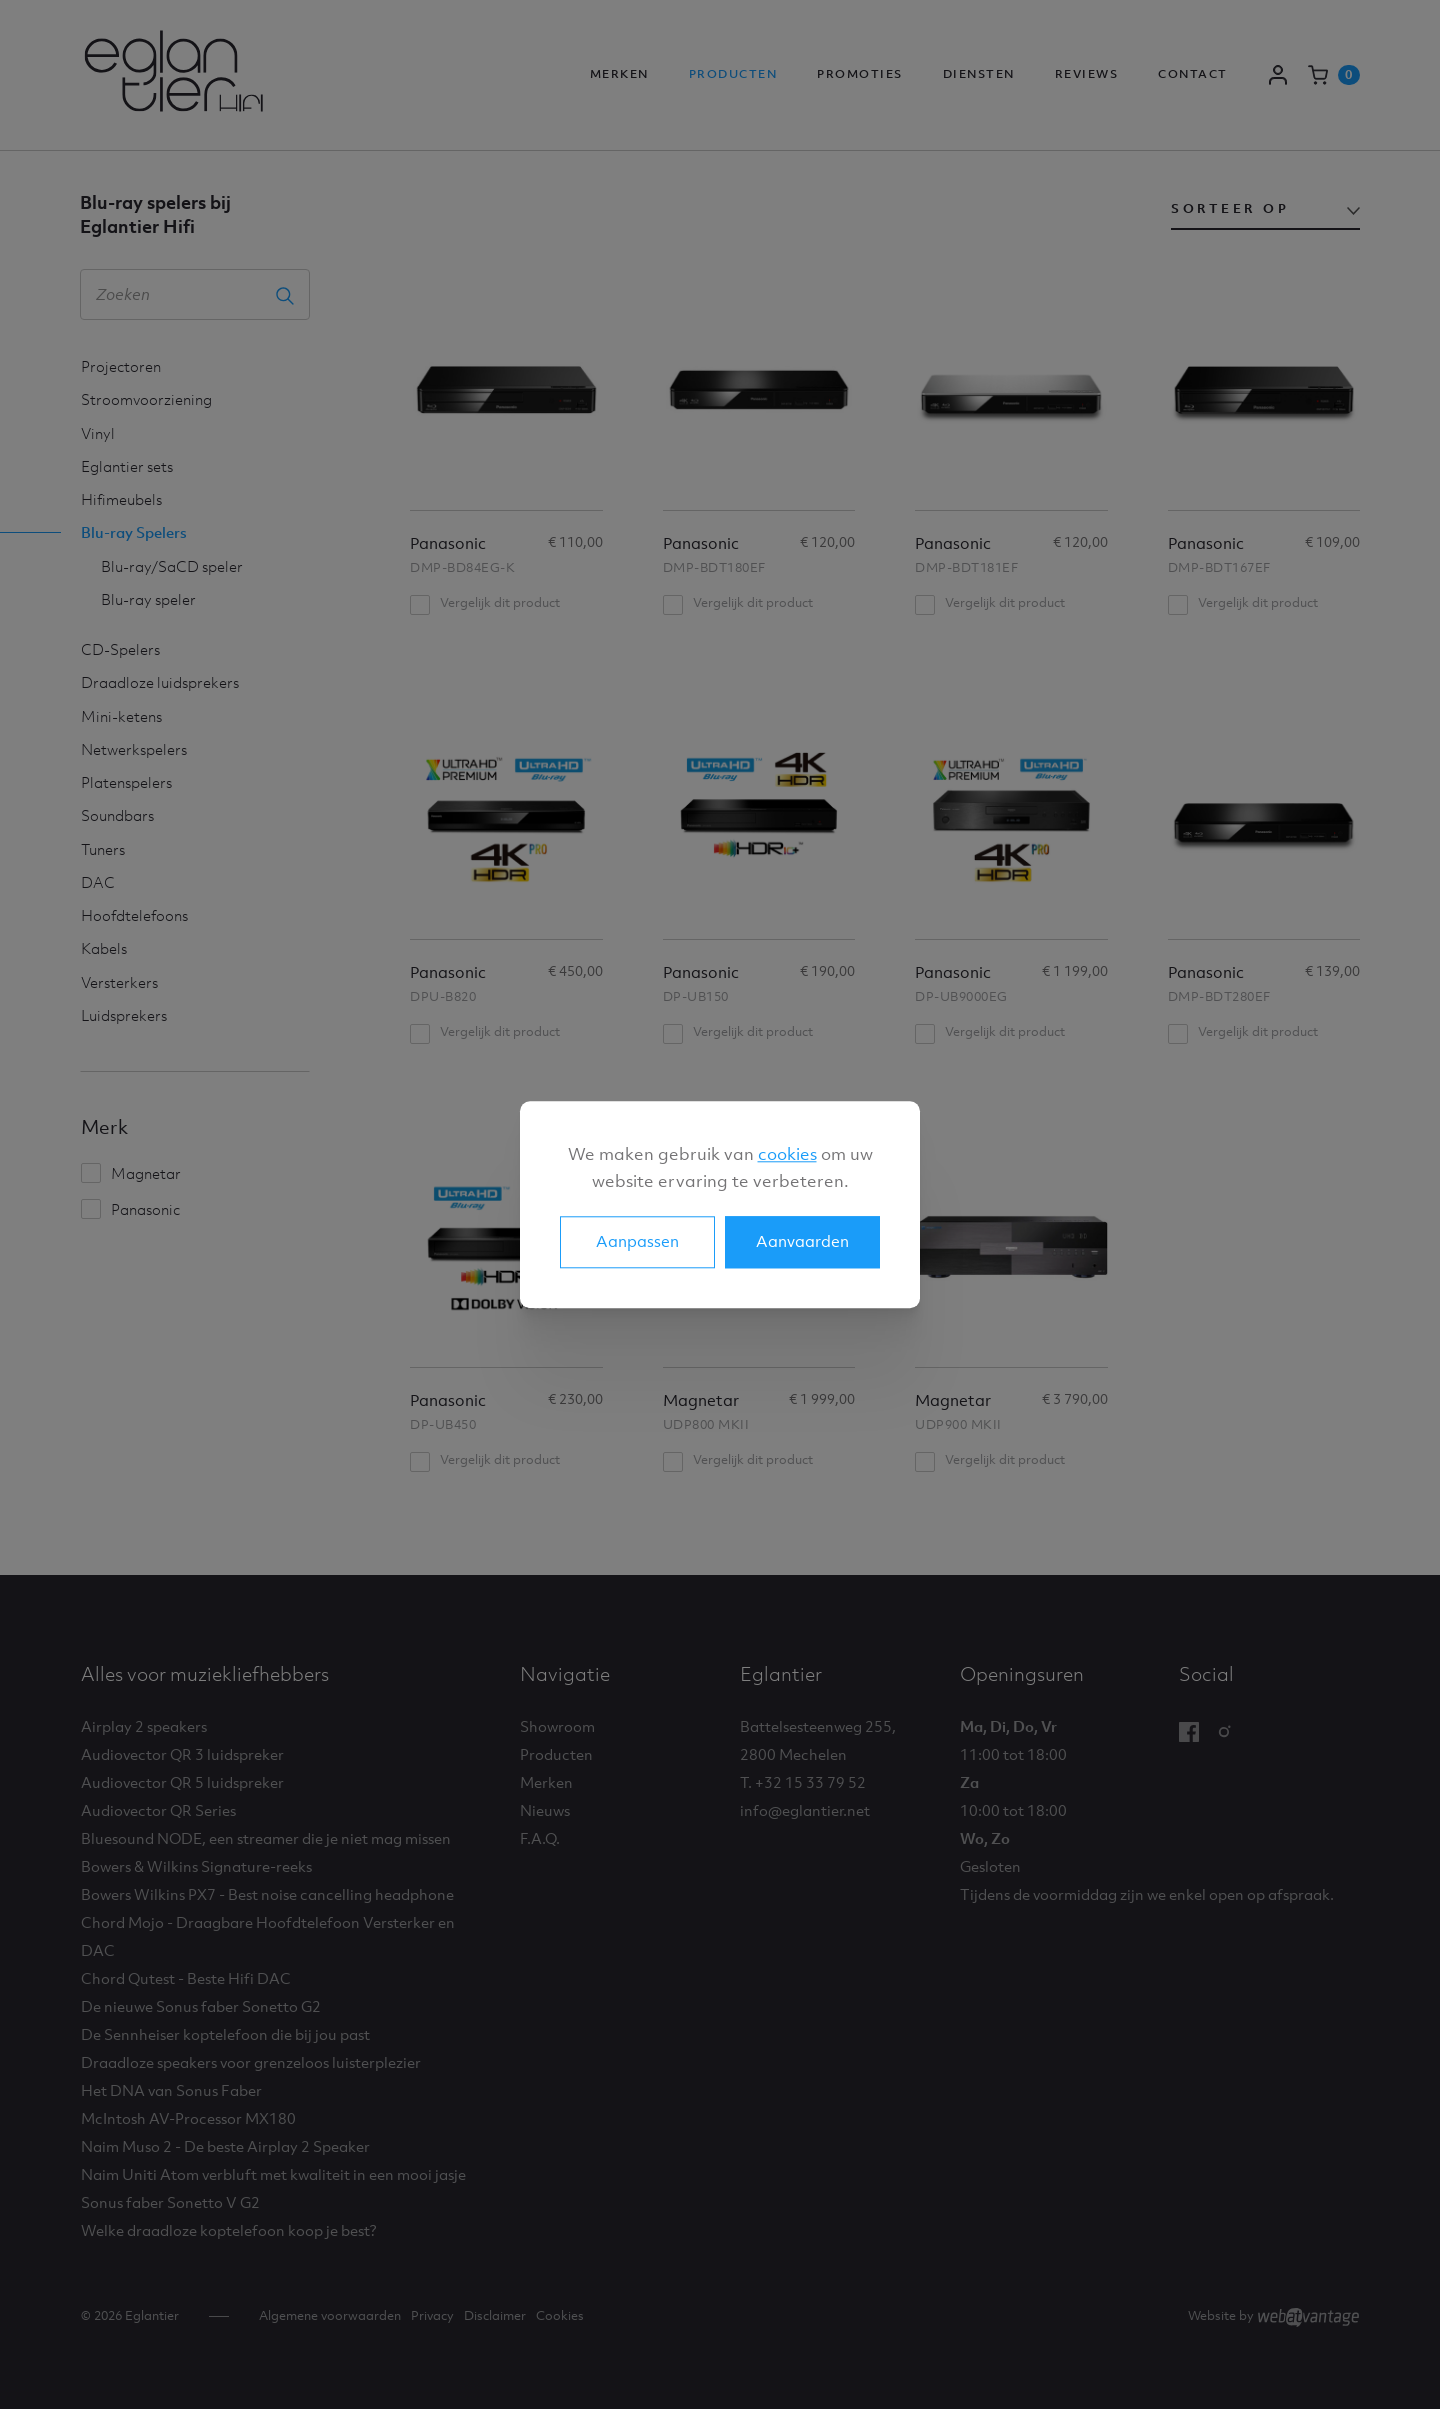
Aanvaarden (802, 1241)
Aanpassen (637, 1241)
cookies (787, 1154)
